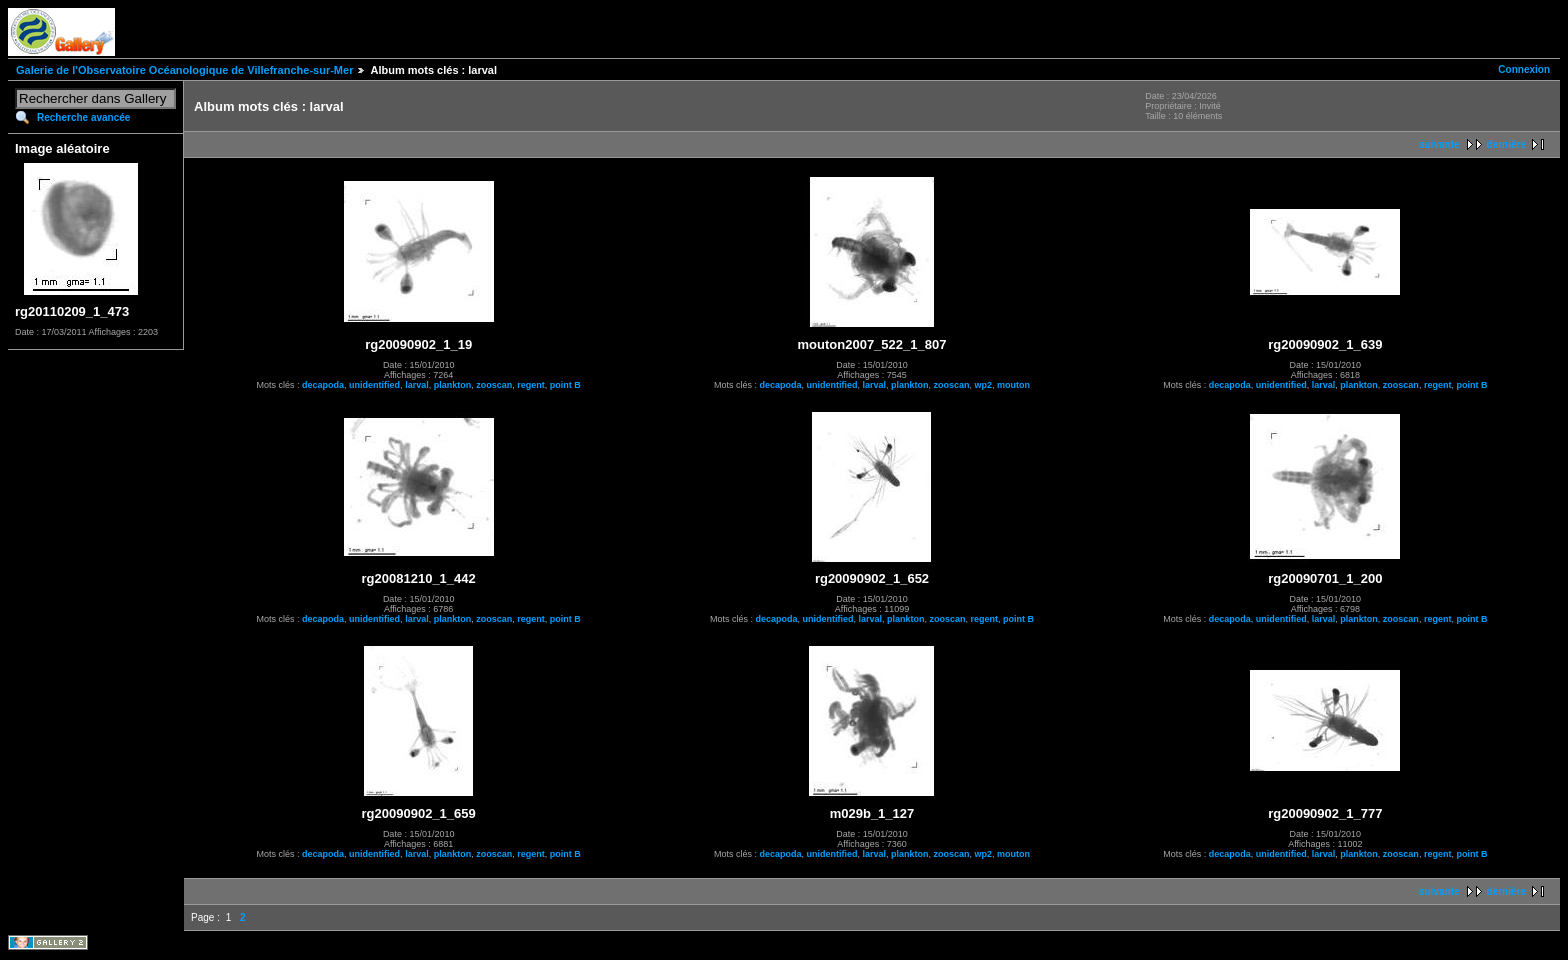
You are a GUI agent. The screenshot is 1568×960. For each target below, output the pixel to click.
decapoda (323, 385)
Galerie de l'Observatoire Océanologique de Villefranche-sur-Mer (184, 70)
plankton (453, 385)
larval (417, 385)
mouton (1013, 385)
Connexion (1524, 69)
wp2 (984, 385)
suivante (1439, 144)
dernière (1506, 144)
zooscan (494, 385)
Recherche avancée (83, 117)
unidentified (374, 385)
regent (531, 385)
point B (565, 385)
